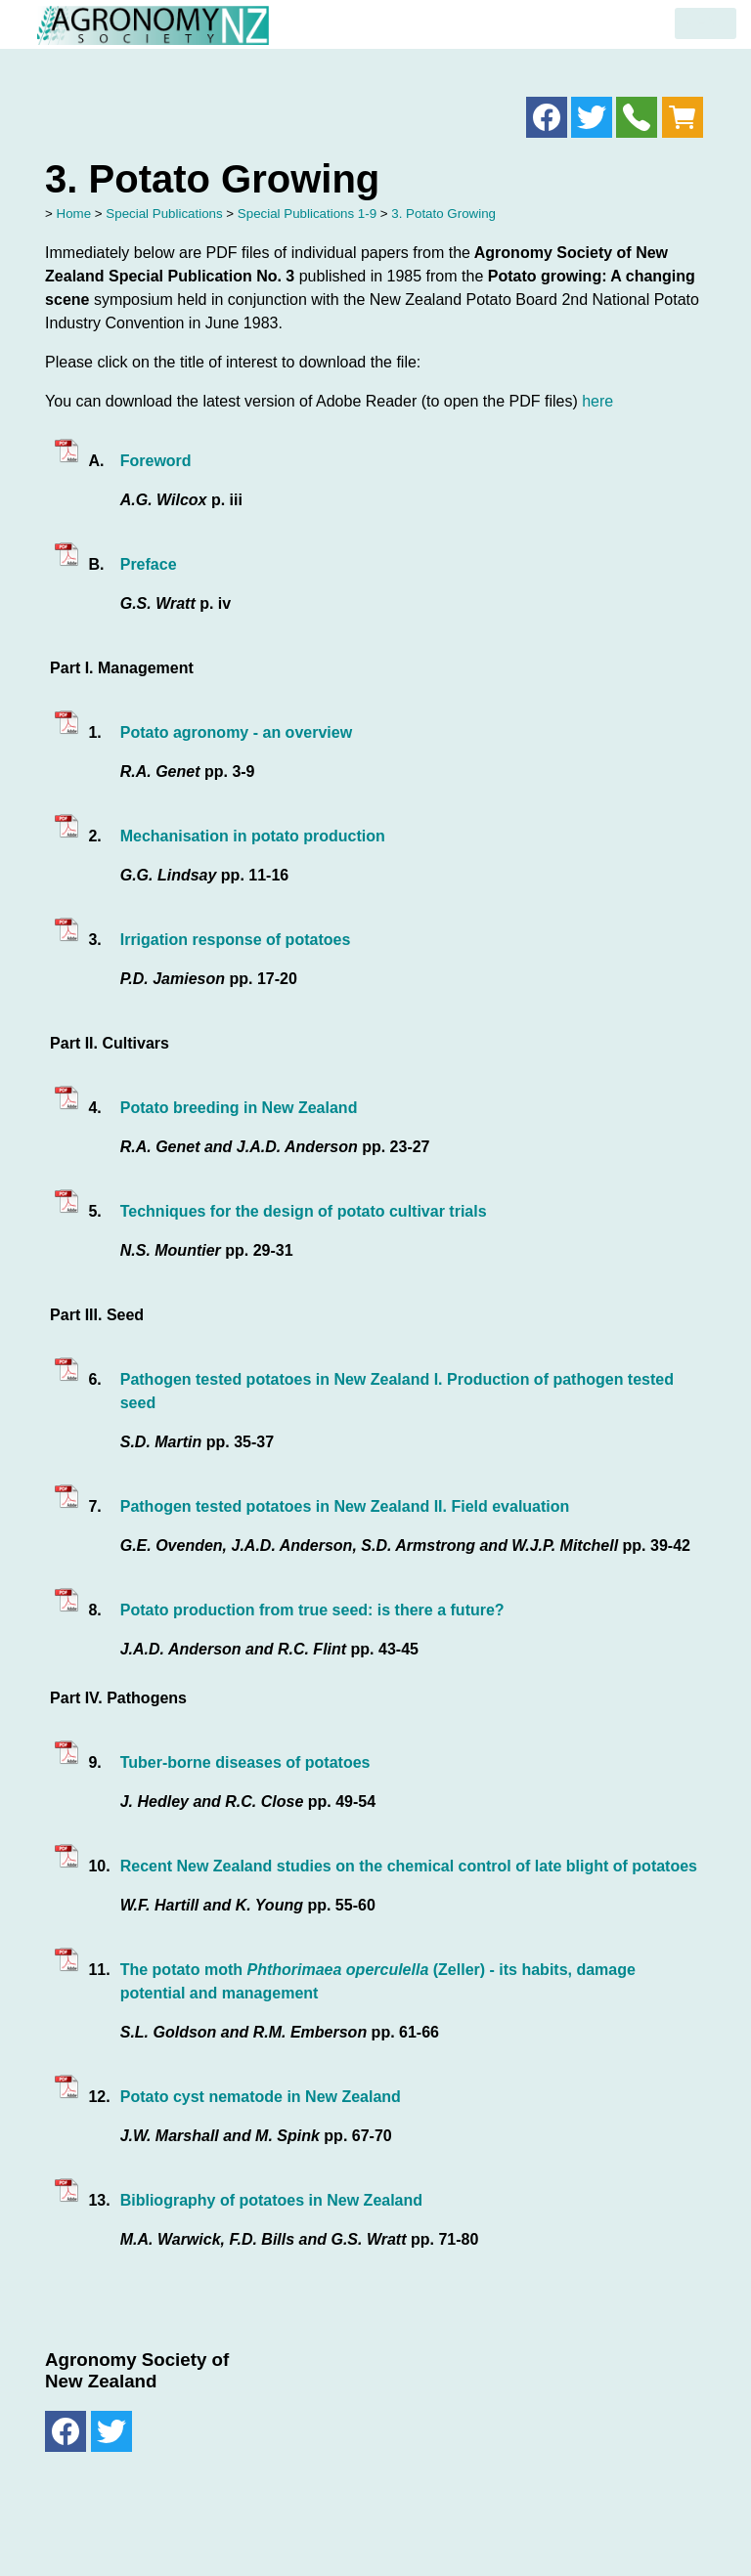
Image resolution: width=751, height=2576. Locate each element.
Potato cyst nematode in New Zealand (260, 2096)
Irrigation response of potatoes (235, 939)
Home (74, 213)
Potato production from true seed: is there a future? (312, 1610)
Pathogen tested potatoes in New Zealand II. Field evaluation (345, 1506)
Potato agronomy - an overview (236, 732)
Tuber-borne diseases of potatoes (245, 1762)
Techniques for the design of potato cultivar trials (303, 1211)
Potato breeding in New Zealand (239, 1107)
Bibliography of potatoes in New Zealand (271, 2200)
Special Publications (164, 213)
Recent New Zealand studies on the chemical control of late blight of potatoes (408, 1866)
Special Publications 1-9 (307, 213)
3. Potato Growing (443, 213)
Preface (148, 564)
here (597, 401)
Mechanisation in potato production (252, 836)
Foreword (156, 460)
